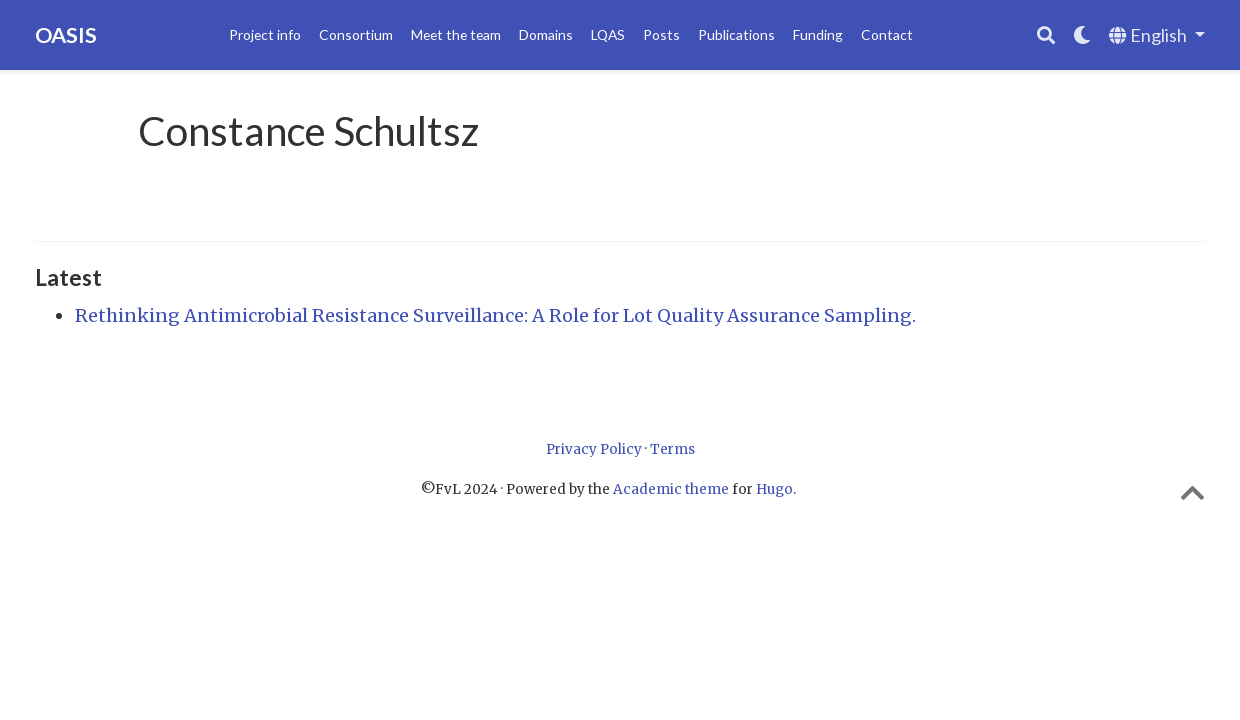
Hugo (774, 489)
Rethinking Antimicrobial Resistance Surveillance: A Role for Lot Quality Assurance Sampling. (495, 315)
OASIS (66, 35)
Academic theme (671, 489)
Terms (672, 449)
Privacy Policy (594, 449)
